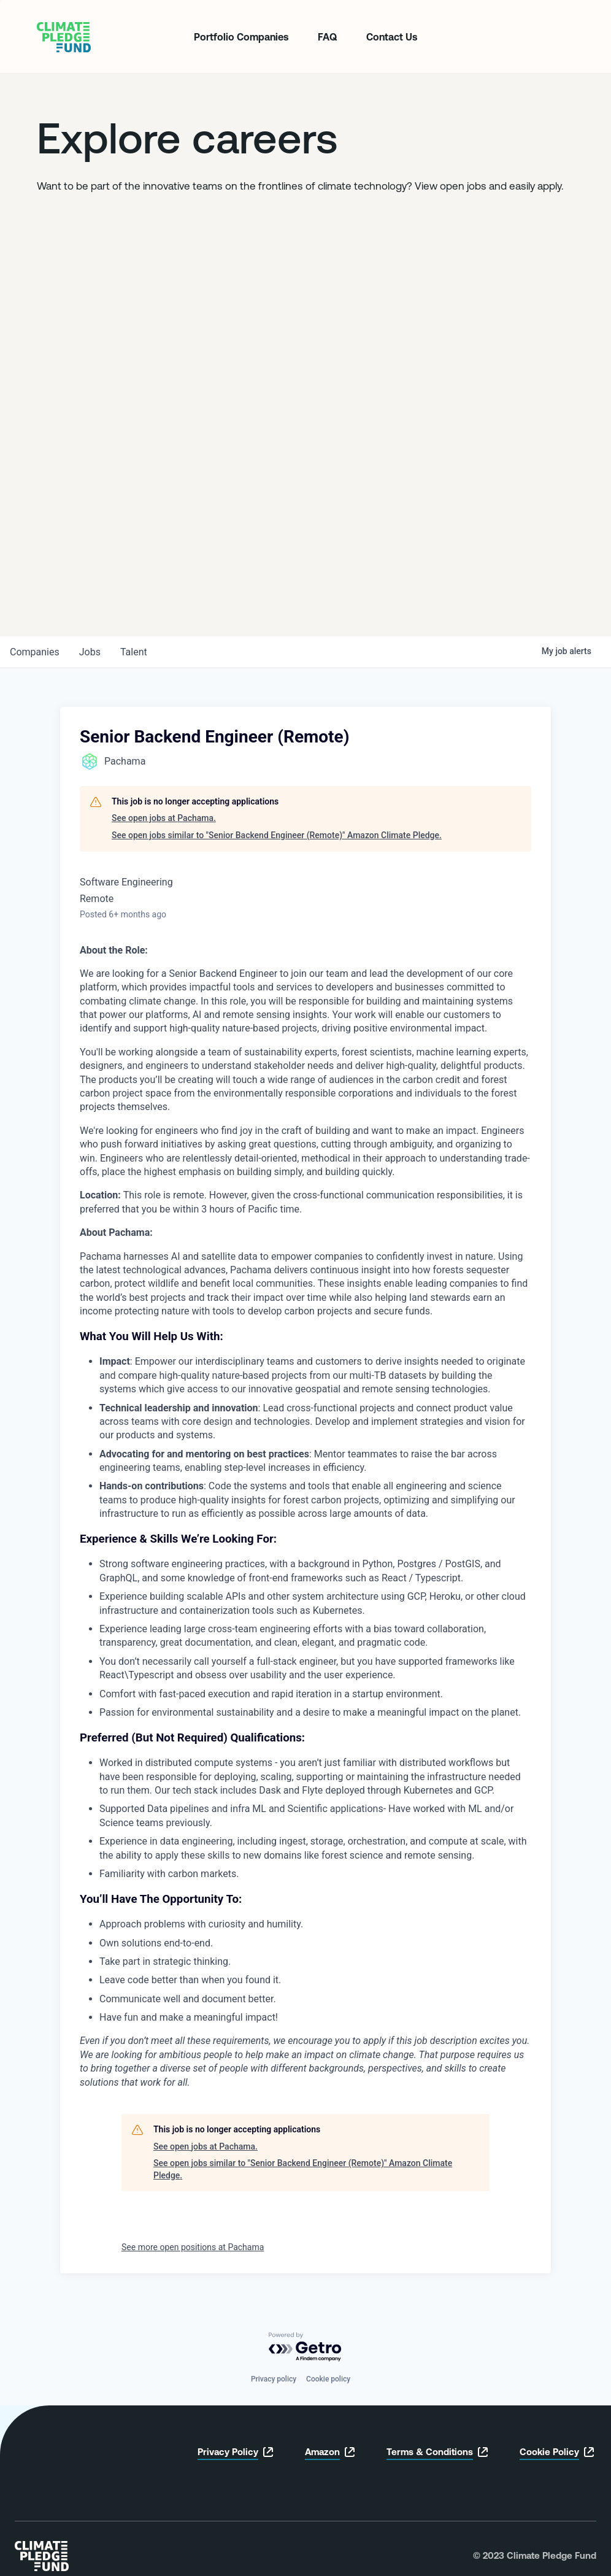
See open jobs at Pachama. (164, 818)
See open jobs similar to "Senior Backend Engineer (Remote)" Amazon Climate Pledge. (277, 835)
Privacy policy (273, 2379)
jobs (90, 652)
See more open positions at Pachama (192, 2247)
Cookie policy (328, 2379)
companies (35, 652)
